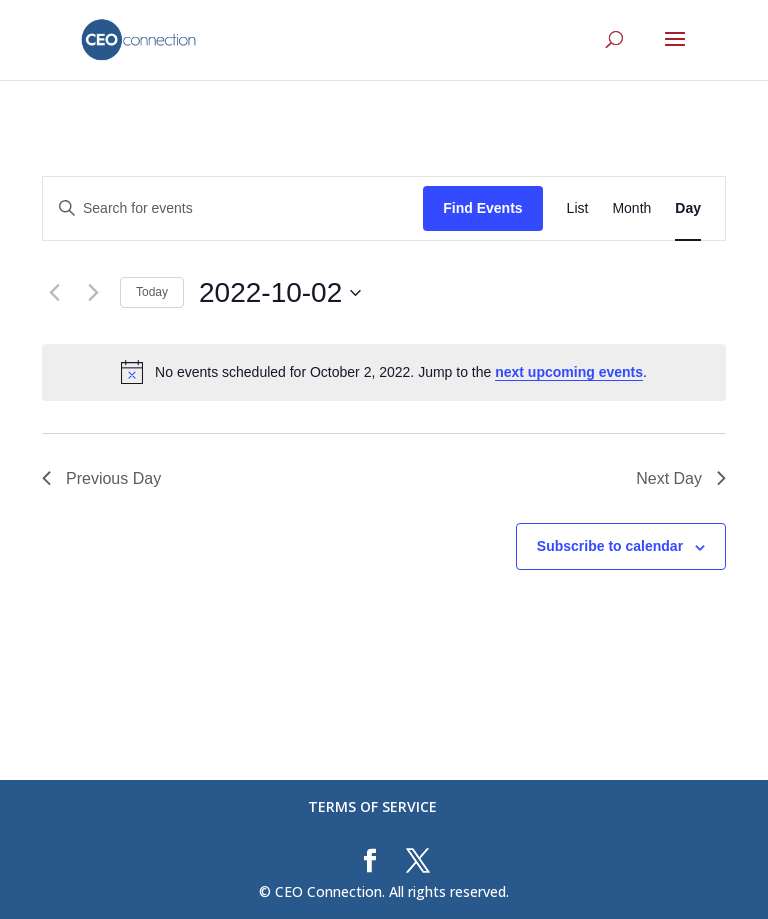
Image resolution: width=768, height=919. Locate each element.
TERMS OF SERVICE (372, 806)
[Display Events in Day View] (688, 208)
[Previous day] (54, 293)
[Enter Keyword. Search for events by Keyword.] (233, 208)
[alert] (384, 372)
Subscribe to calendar (610, 546)
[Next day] (93, 293)
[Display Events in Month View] (631, 208)
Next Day (681, 478)
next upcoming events (569, 372)
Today (152, 292)
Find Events (482, 208)
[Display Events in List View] (578, 208)
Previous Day (101, 478)
